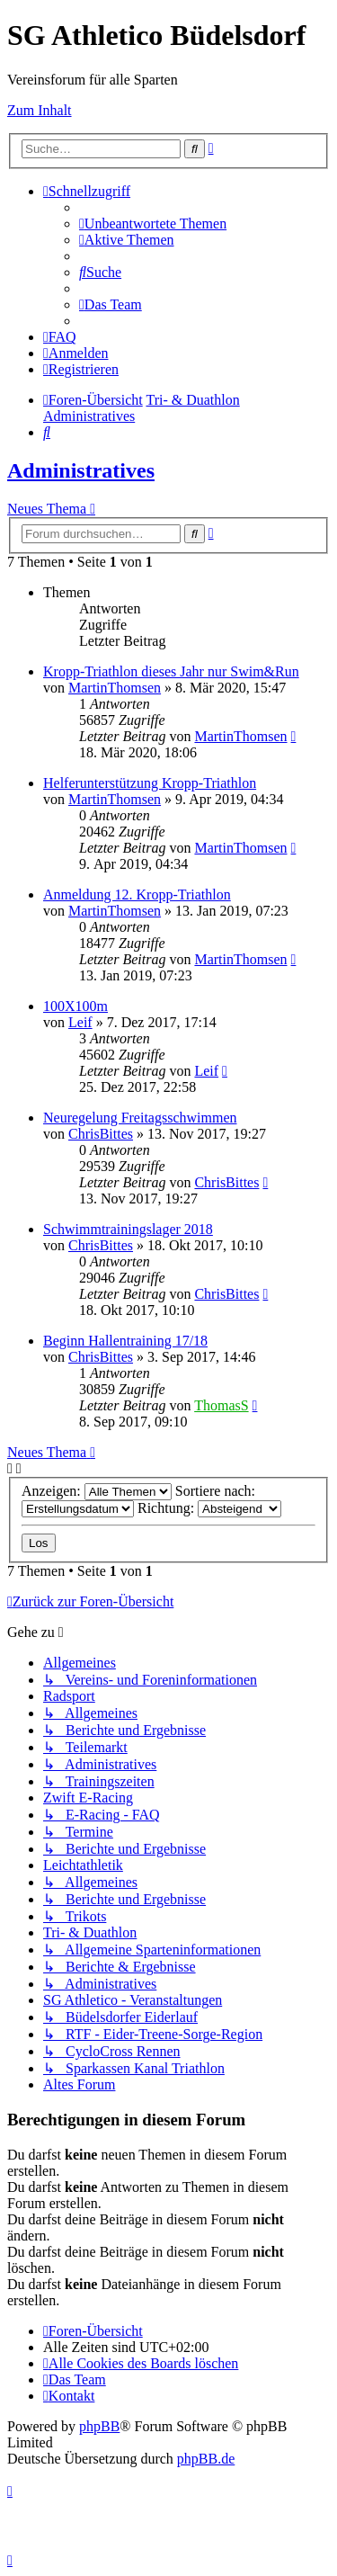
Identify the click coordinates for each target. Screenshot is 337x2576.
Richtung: (209, 1508)
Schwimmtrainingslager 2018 (128, 1229)
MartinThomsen (114, 687)
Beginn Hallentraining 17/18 (125, 1340)
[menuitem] (152, 223)
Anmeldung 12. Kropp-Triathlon (137, 894)
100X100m (75, 1006)
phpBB (99, 2426)
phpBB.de (206, 2458)
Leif (80, 1022)
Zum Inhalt (39, 110)
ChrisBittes (100, 1133)
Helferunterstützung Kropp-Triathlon (149, 783)
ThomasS (221, 1405)
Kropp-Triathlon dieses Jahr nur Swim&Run (171, 671)
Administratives (81, 470)
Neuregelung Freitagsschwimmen (140, 1117)
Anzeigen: (97, 1490)
